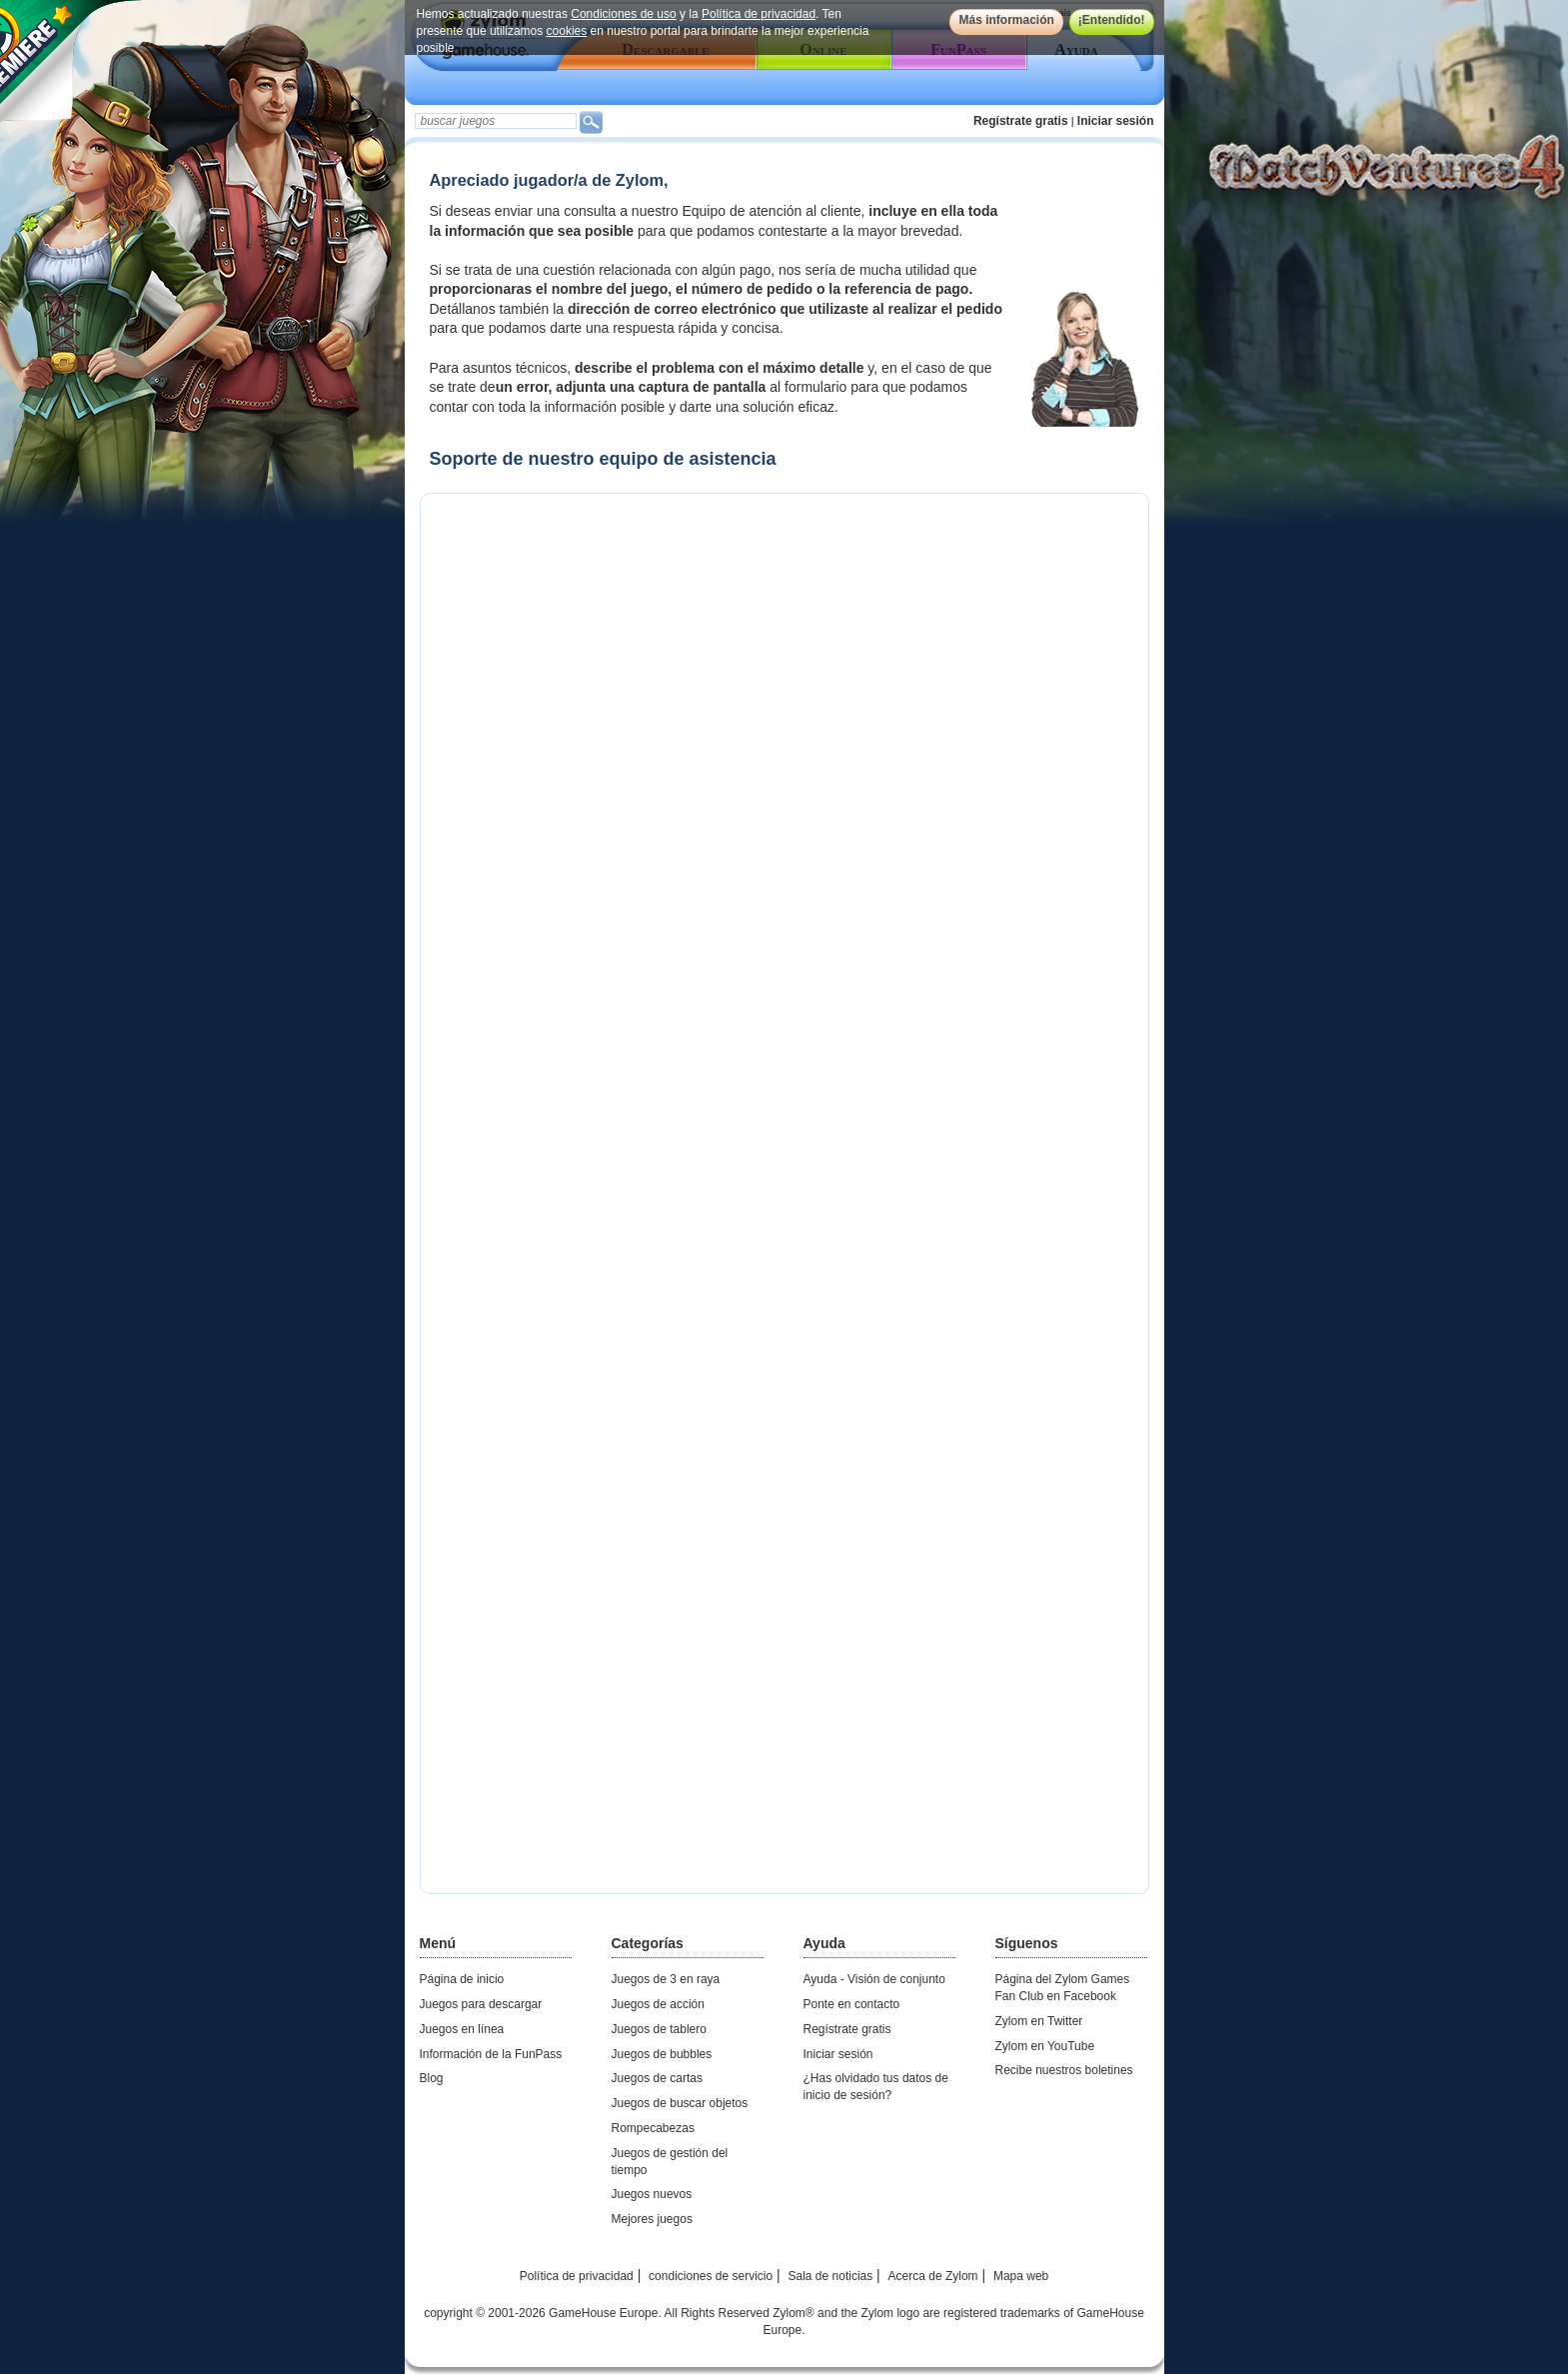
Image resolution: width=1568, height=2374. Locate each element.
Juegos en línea (462, 2029)
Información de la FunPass (491, 2054)
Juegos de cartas (657, 2078)
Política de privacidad (758, 14)
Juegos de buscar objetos (680, 2103)
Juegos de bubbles (662, 2054)
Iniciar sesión (1115, 121)
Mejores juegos (652, 2219)
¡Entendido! (1111, 20)
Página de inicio (462, 1979)
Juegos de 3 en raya (666, 1979)
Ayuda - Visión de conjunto (874, 1979)
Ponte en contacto (851, 2004)
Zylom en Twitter (1039, 2021)
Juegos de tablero (659, 2029)
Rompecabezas (653, 2128)
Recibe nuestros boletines (1064, 2070)
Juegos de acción (658, 2004)
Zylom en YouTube (1045, 2046)
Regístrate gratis (1020, 121)
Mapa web (1020, 2276)
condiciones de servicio (711, 2276)
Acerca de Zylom (933, 2276)
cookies (567, 31)
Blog (432, 2078)
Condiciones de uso (623, 14)
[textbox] (496, 121)
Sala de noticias (830, 2276)
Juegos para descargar (481, 2004)
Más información (1005, 20)
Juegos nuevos (652, 2194)
